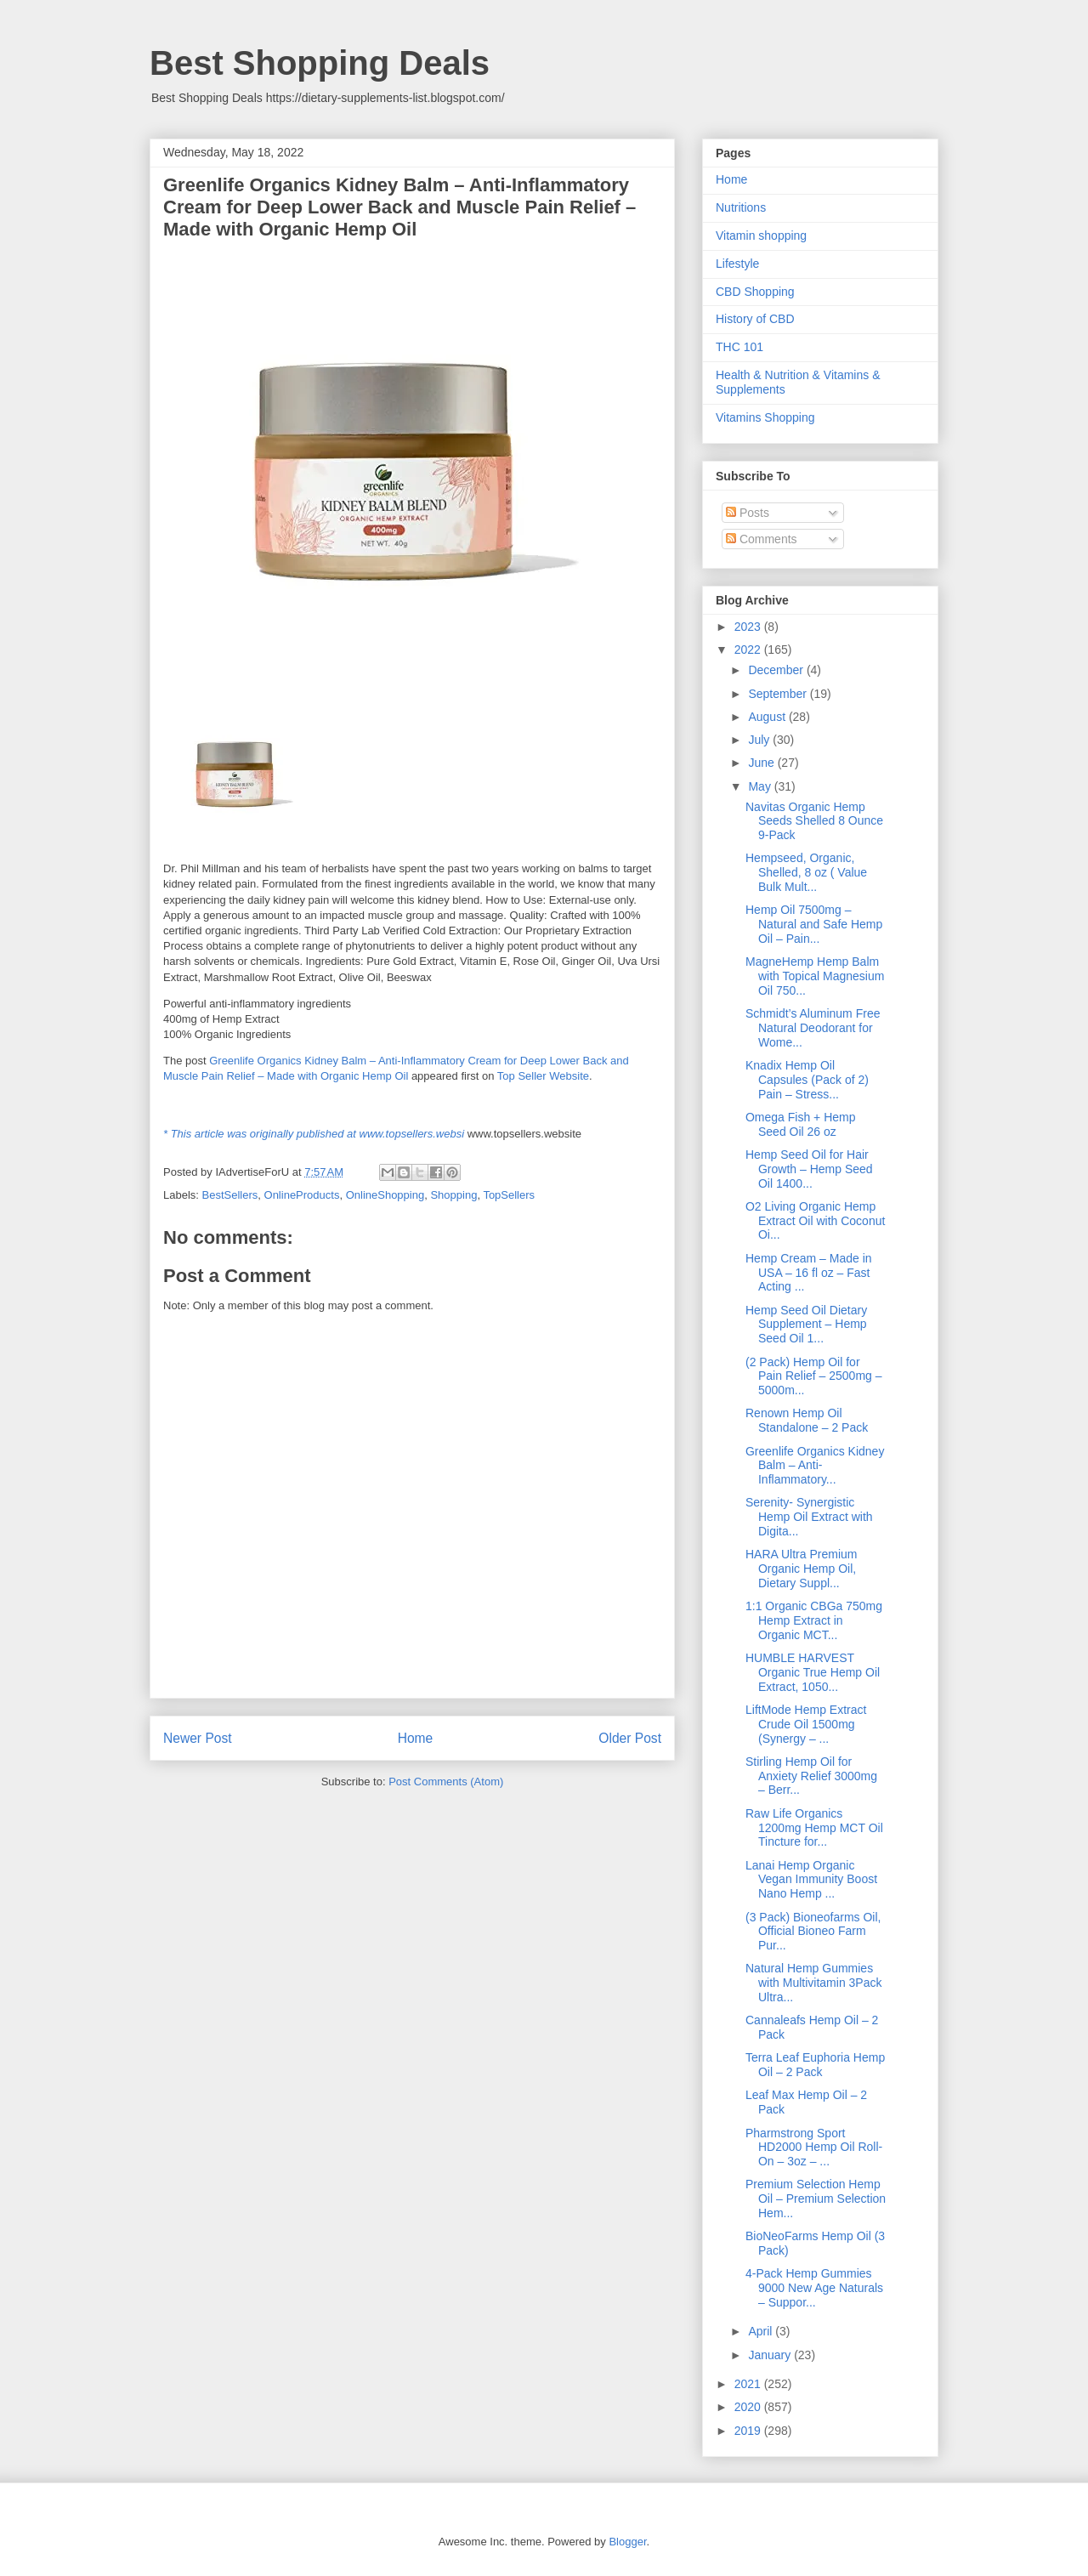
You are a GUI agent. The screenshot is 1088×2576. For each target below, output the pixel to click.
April (761, 2331)
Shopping (453, 1195)
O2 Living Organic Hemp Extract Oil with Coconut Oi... (815, 1221)
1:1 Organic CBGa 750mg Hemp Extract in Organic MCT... (813, 1620)
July (760, 739)
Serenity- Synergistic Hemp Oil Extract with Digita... (809, 1516)
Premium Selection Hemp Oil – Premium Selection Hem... (815, 2198)
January (771, 2355)
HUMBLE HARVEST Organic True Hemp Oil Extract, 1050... (812, 1672)
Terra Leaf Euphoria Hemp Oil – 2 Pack (815, 2065)
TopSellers (509, 1195)
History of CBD (755, 319)
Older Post (629, 1738)
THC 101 (739, 347)
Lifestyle (737, 263)
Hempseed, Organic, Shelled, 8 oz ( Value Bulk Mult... (806, 872)
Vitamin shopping (761, 235)
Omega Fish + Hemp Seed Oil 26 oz (800, 1124)
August (768, 716)
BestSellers (230, 1195)
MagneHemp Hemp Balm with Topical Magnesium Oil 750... (814, 976)
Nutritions (741, 207)
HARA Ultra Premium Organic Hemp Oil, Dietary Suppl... (801, 1568)
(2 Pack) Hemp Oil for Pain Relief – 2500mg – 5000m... (813, 1376)
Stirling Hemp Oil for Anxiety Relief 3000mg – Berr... (811, 1776)
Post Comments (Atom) (445, 1781)
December (777, 670)
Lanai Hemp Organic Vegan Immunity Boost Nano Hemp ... (811, 1879)
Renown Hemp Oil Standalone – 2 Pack (806, 1420)
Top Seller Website (543, 1076)
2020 (749, 2407)
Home (416, 1738)
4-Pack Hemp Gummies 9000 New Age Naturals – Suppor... (814, 2288)
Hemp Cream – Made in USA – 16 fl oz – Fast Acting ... (808, 1272)
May (761, 786)
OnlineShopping (385, 1195)
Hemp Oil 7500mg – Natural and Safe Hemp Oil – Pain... (813, 924)
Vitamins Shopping (765, 417)
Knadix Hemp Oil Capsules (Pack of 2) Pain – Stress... (807, 1079)
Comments (761, 539)
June (762, 762)
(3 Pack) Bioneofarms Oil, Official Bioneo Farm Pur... (813, 1931)
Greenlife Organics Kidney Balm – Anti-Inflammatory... (814, 1465)
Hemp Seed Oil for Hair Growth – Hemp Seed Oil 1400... (809, 1169)
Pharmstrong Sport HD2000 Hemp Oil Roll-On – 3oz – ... (813, 2147)
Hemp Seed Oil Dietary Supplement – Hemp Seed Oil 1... (806, 1324)
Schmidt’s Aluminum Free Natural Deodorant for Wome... (812, 1028)
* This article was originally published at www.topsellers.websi (313, 1133)
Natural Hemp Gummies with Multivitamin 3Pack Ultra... (813, 1982)
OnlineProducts (302, 1195)
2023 (749, 626)
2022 (749, 649)
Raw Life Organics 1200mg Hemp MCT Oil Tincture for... (814, 1828)
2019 (749, 2430)
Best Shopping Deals (320, 63)
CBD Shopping (755, 291)
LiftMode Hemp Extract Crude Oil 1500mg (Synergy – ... (805, 1724)
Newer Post (197, 1738)
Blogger (627, 2541)
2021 (749, 2384)
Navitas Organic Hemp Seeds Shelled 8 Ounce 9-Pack (814, 821)
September (778, 694)
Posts (747, 512)
